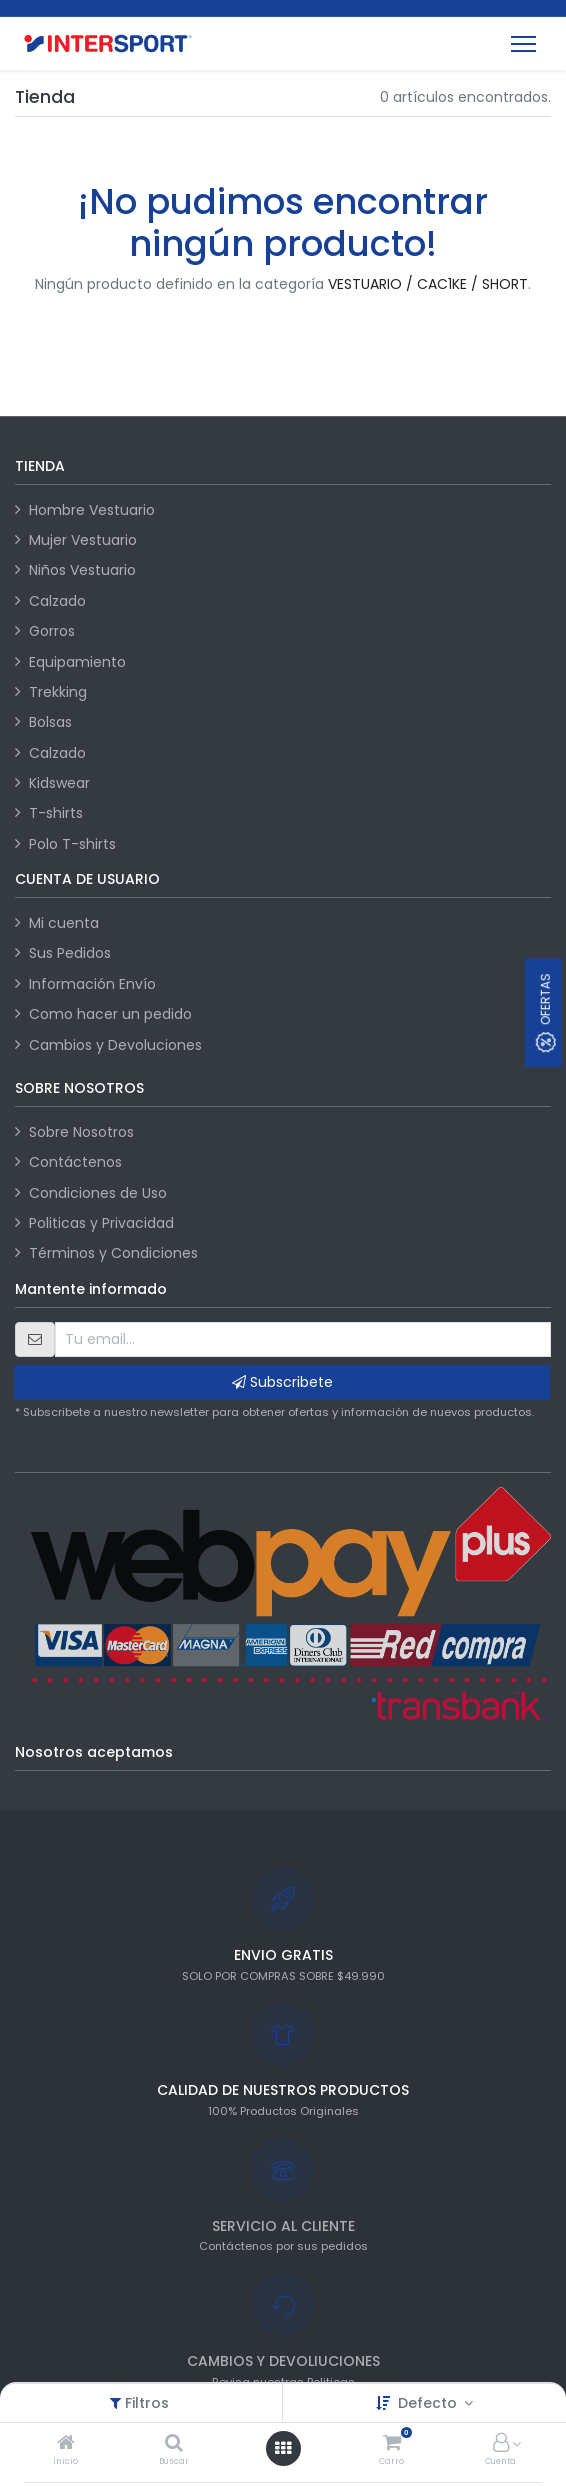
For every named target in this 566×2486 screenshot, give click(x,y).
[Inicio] (66, 2444)
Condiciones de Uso (98, 1193)
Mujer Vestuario (83, 540)
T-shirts (56, 813)
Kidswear (59, 783)
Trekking (58, 692)
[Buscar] (174, 2444)
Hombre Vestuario (92, 510)
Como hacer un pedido (110, 1014)
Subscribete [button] (282, 1382)
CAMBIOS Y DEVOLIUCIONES (283, 2361)
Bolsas (50, 722)
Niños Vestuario (82, 570)
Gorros (52, 631)
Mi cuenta (64, 923)
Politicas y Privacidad (101, 1223)
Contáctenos (75, 1162)
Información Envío (92, 984)
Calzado (57, 601)
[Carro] (392, 2444)
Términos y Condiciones (113, 1253)
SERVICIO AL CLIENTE (283, 2226)
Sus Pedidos (70, 953)
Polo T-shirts (72, 844)
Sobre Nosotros (81, 1132)
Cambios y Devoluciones (115, 1045)
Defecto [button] (429, 2403)
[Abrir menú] (283, 2448)
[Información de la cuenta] (501, 2444)
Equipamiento (77, 662)
